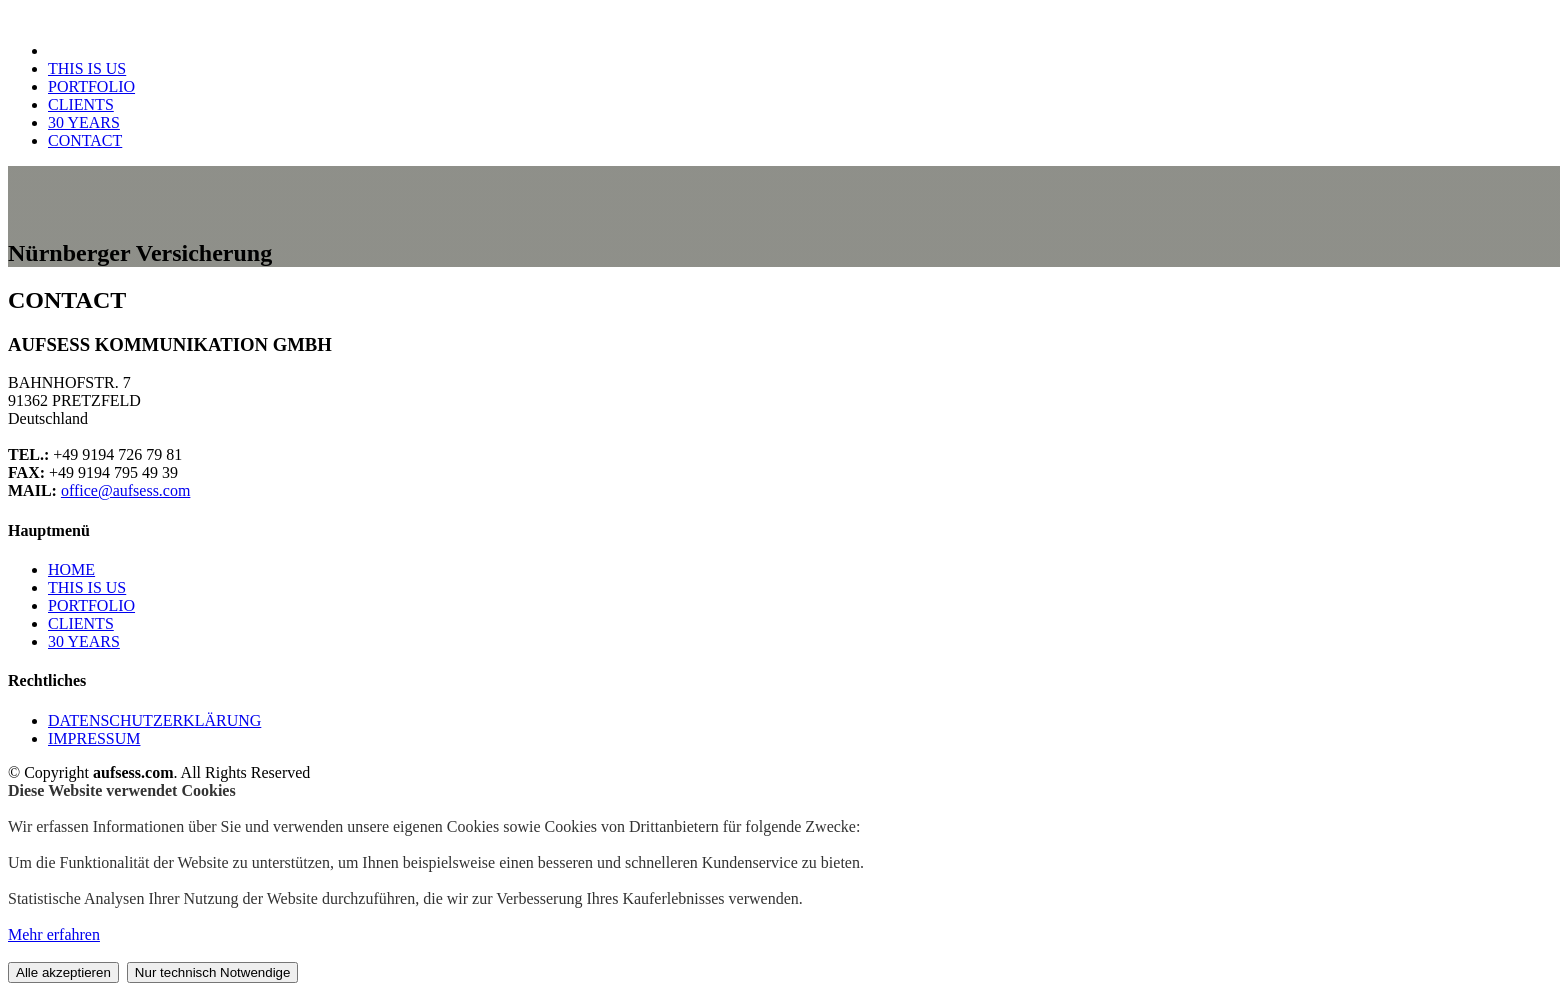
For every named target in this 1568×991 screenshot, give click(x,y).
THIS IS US (87, 68)
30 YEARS (84, 122)
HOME (71, 569)
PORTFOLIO (91, 86)
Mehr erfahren (54, 934)
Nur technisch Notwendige (213, 972)
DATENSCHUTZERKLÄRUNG (154, 720)
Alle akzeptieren (63, 972)
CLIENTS (81, 104)
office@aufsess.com (126, 490)
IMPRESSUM (94, 738)
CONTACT (85, 140)
